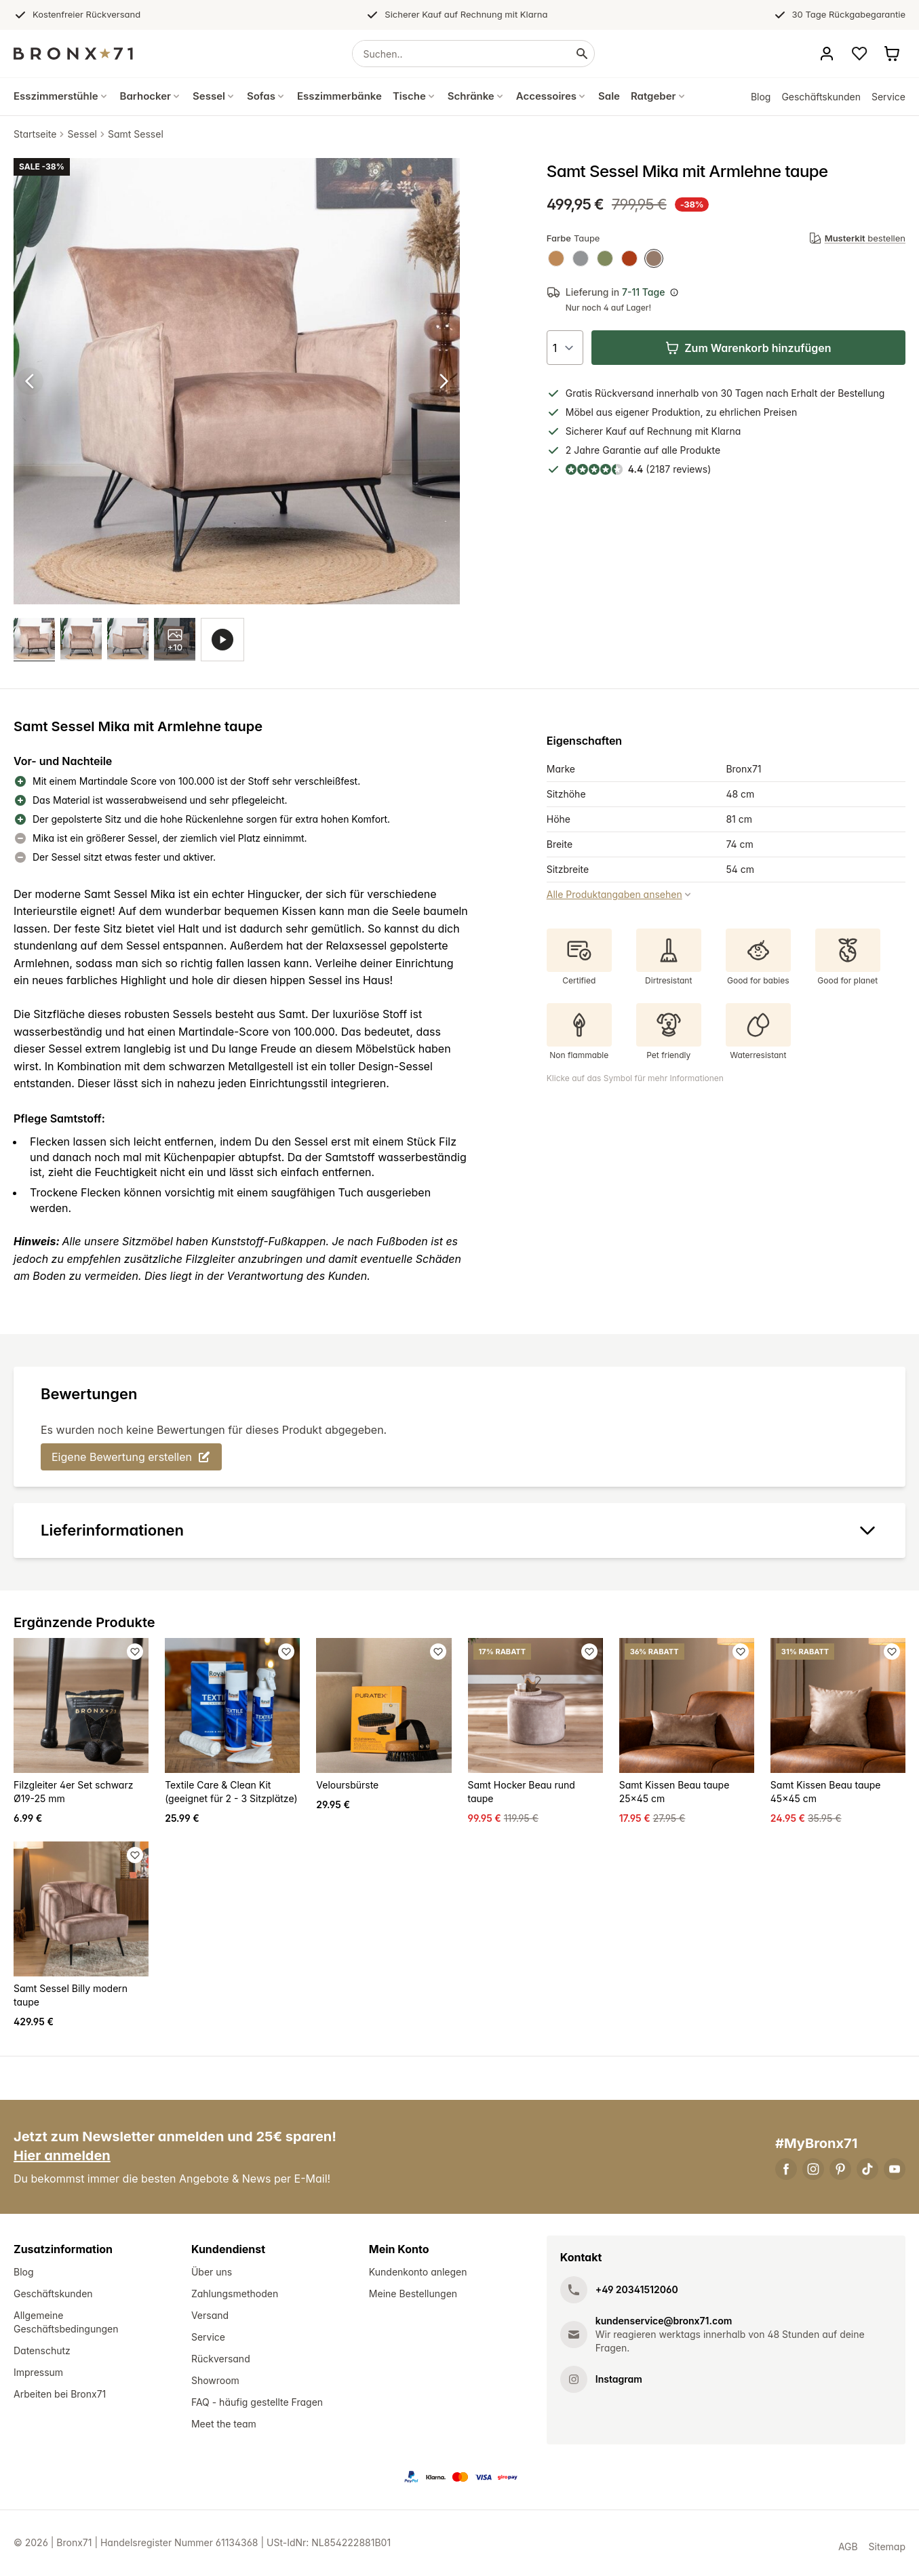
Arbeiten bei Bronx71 (60, 2394)
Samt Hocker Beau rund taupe (521, 1792)
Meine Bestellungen (413, 2294)
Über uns (211, 2272)
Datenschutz (42, 2351)
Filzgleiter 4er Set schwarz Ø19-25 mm (73, 1792)
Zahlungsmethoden (234, 2294)
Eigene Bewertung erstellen (131, 1457)
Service (888, 96)
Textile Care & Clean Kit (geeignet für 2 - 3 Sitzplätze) (231, 1792)
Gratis (579, 393)
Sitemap (887, 2547)
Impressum (38, 2373)
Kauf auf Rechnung (649, 431)
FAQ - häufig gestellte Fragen (257, 2402)
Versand (210, 2316)
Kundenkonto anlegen (418, 2272)
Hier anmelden (62, 2156)
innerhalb (678, 393)
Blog (761, 96)
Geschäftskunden (821, 96)
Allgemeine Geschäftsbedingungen (66, 2322)
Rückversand (220, 2359)
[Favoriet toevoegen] (135, 1652)
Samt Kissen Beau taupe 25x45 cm (674, 1792)
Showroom (215, 2381)
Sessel (81, 134)
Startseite (35, 134)
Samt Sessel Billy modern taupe (71, 1995)
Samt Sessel (135, 134)
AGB (848, 2547)
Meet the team (223, 2424)
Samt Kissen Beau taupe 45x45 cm (825, 1792)
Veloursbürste (347, 1785)
